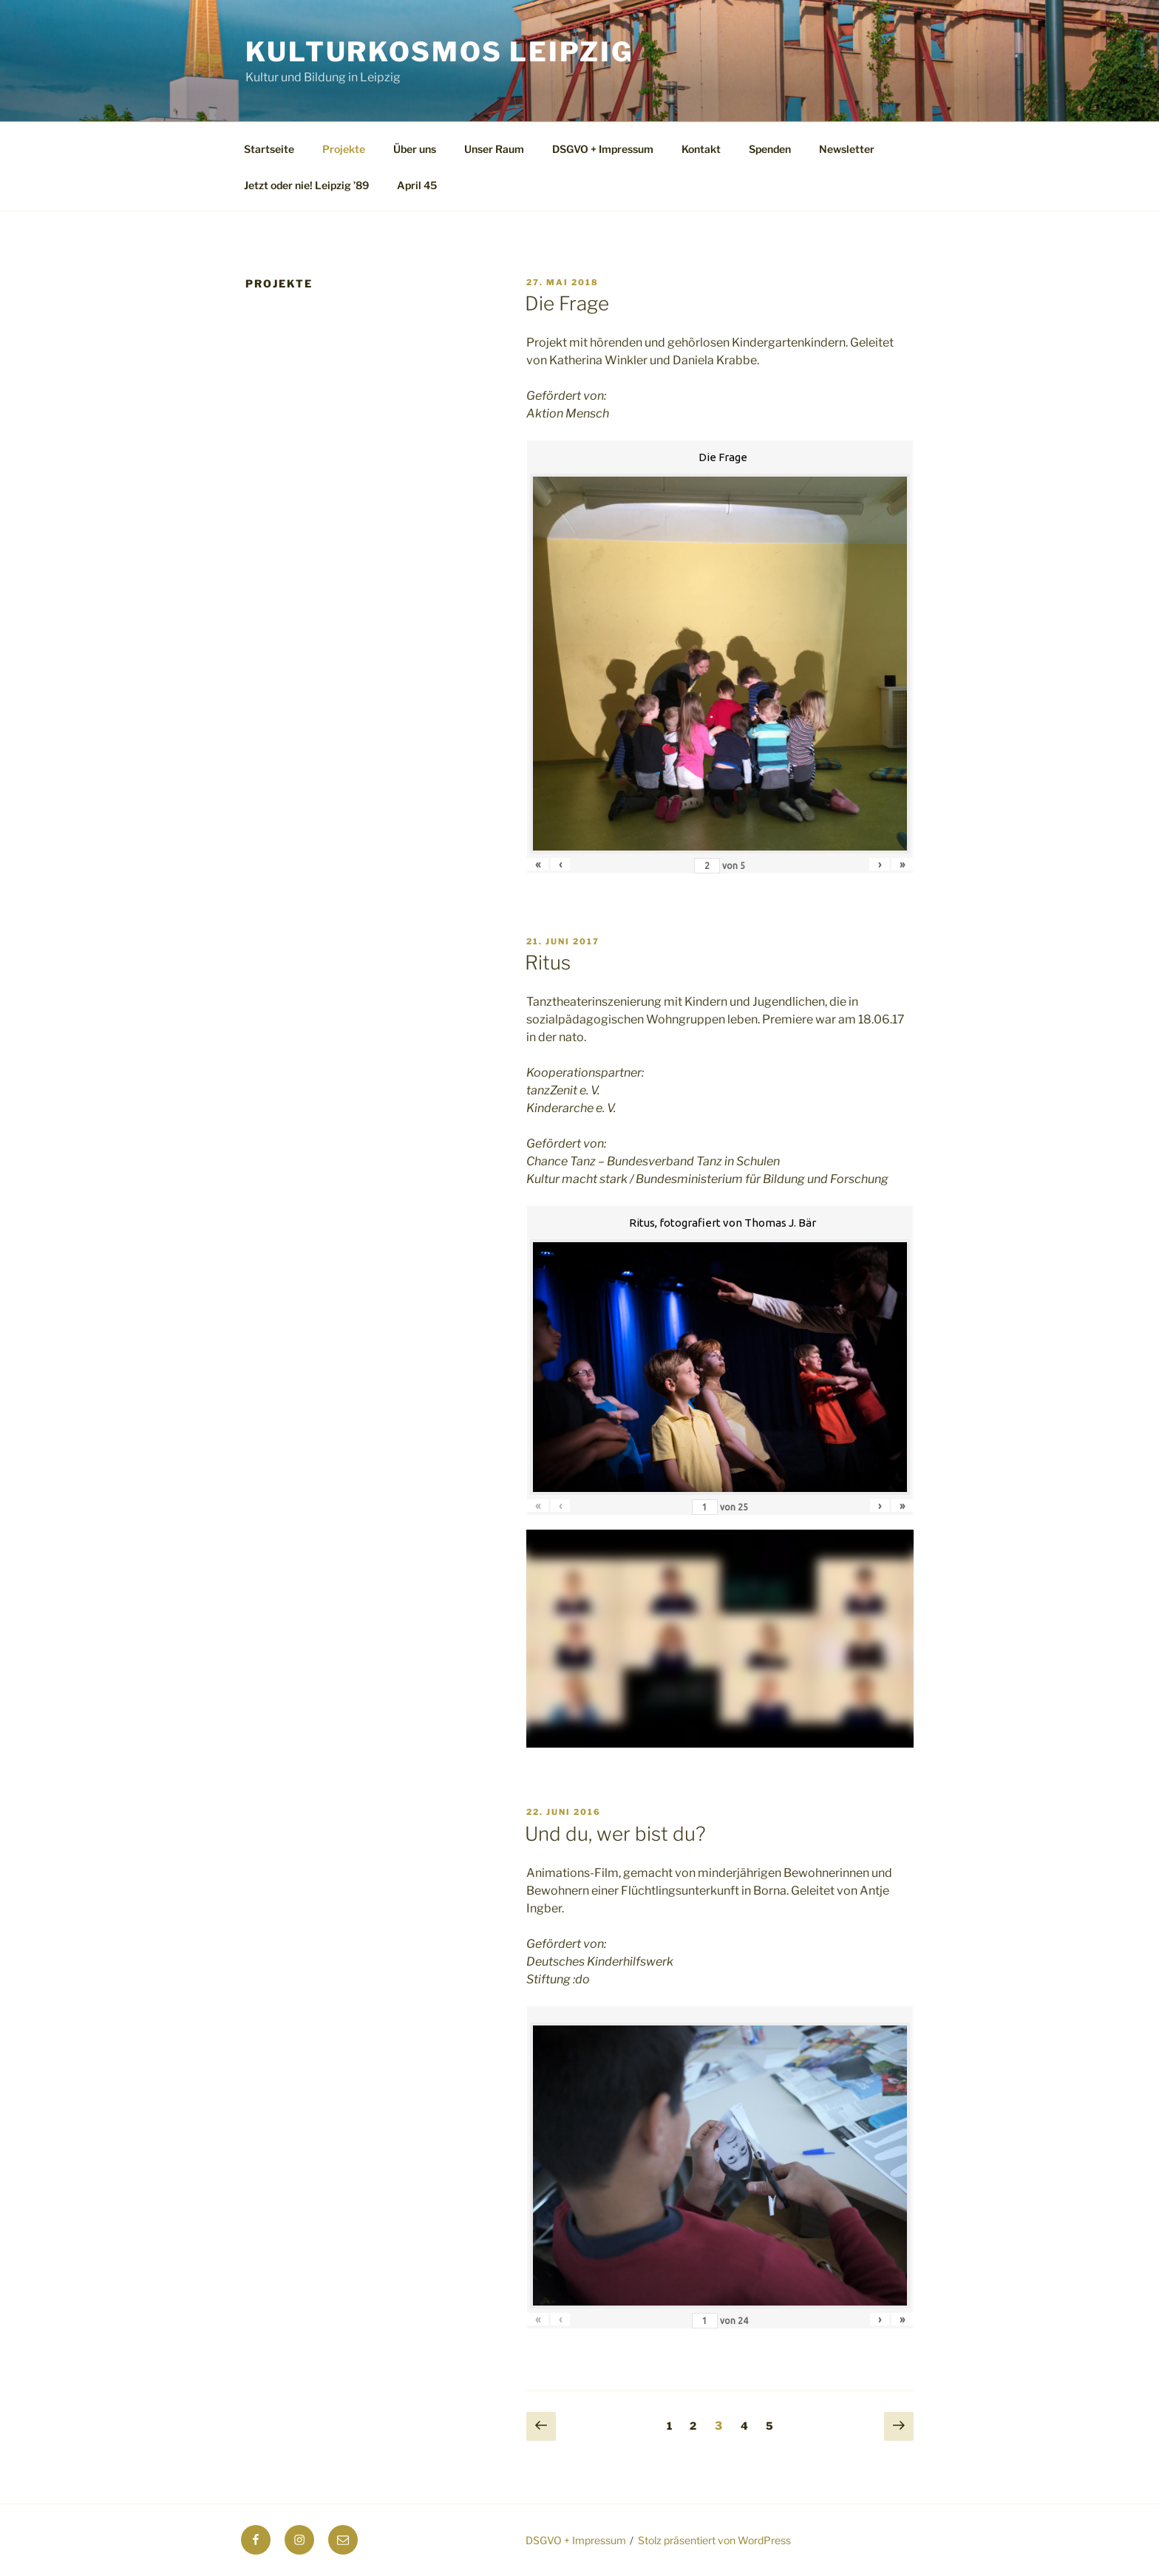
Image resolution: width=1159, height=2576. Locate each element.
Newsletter (846, 149)
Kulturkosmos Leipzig (439, 51)
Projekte (343, 149)
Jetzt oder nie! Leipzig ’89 (306, 185)
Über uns (414, 149)
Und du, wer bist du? (615, 1833)
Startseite (269, 149)
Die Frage (567, 303)
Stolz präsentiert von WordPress (714, 2540)
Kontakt (701, 149)
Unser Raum (494, 149)
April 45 (417, 185)
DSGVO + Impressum (602, 149)
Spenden (770, 149)
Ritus (548, 962)
